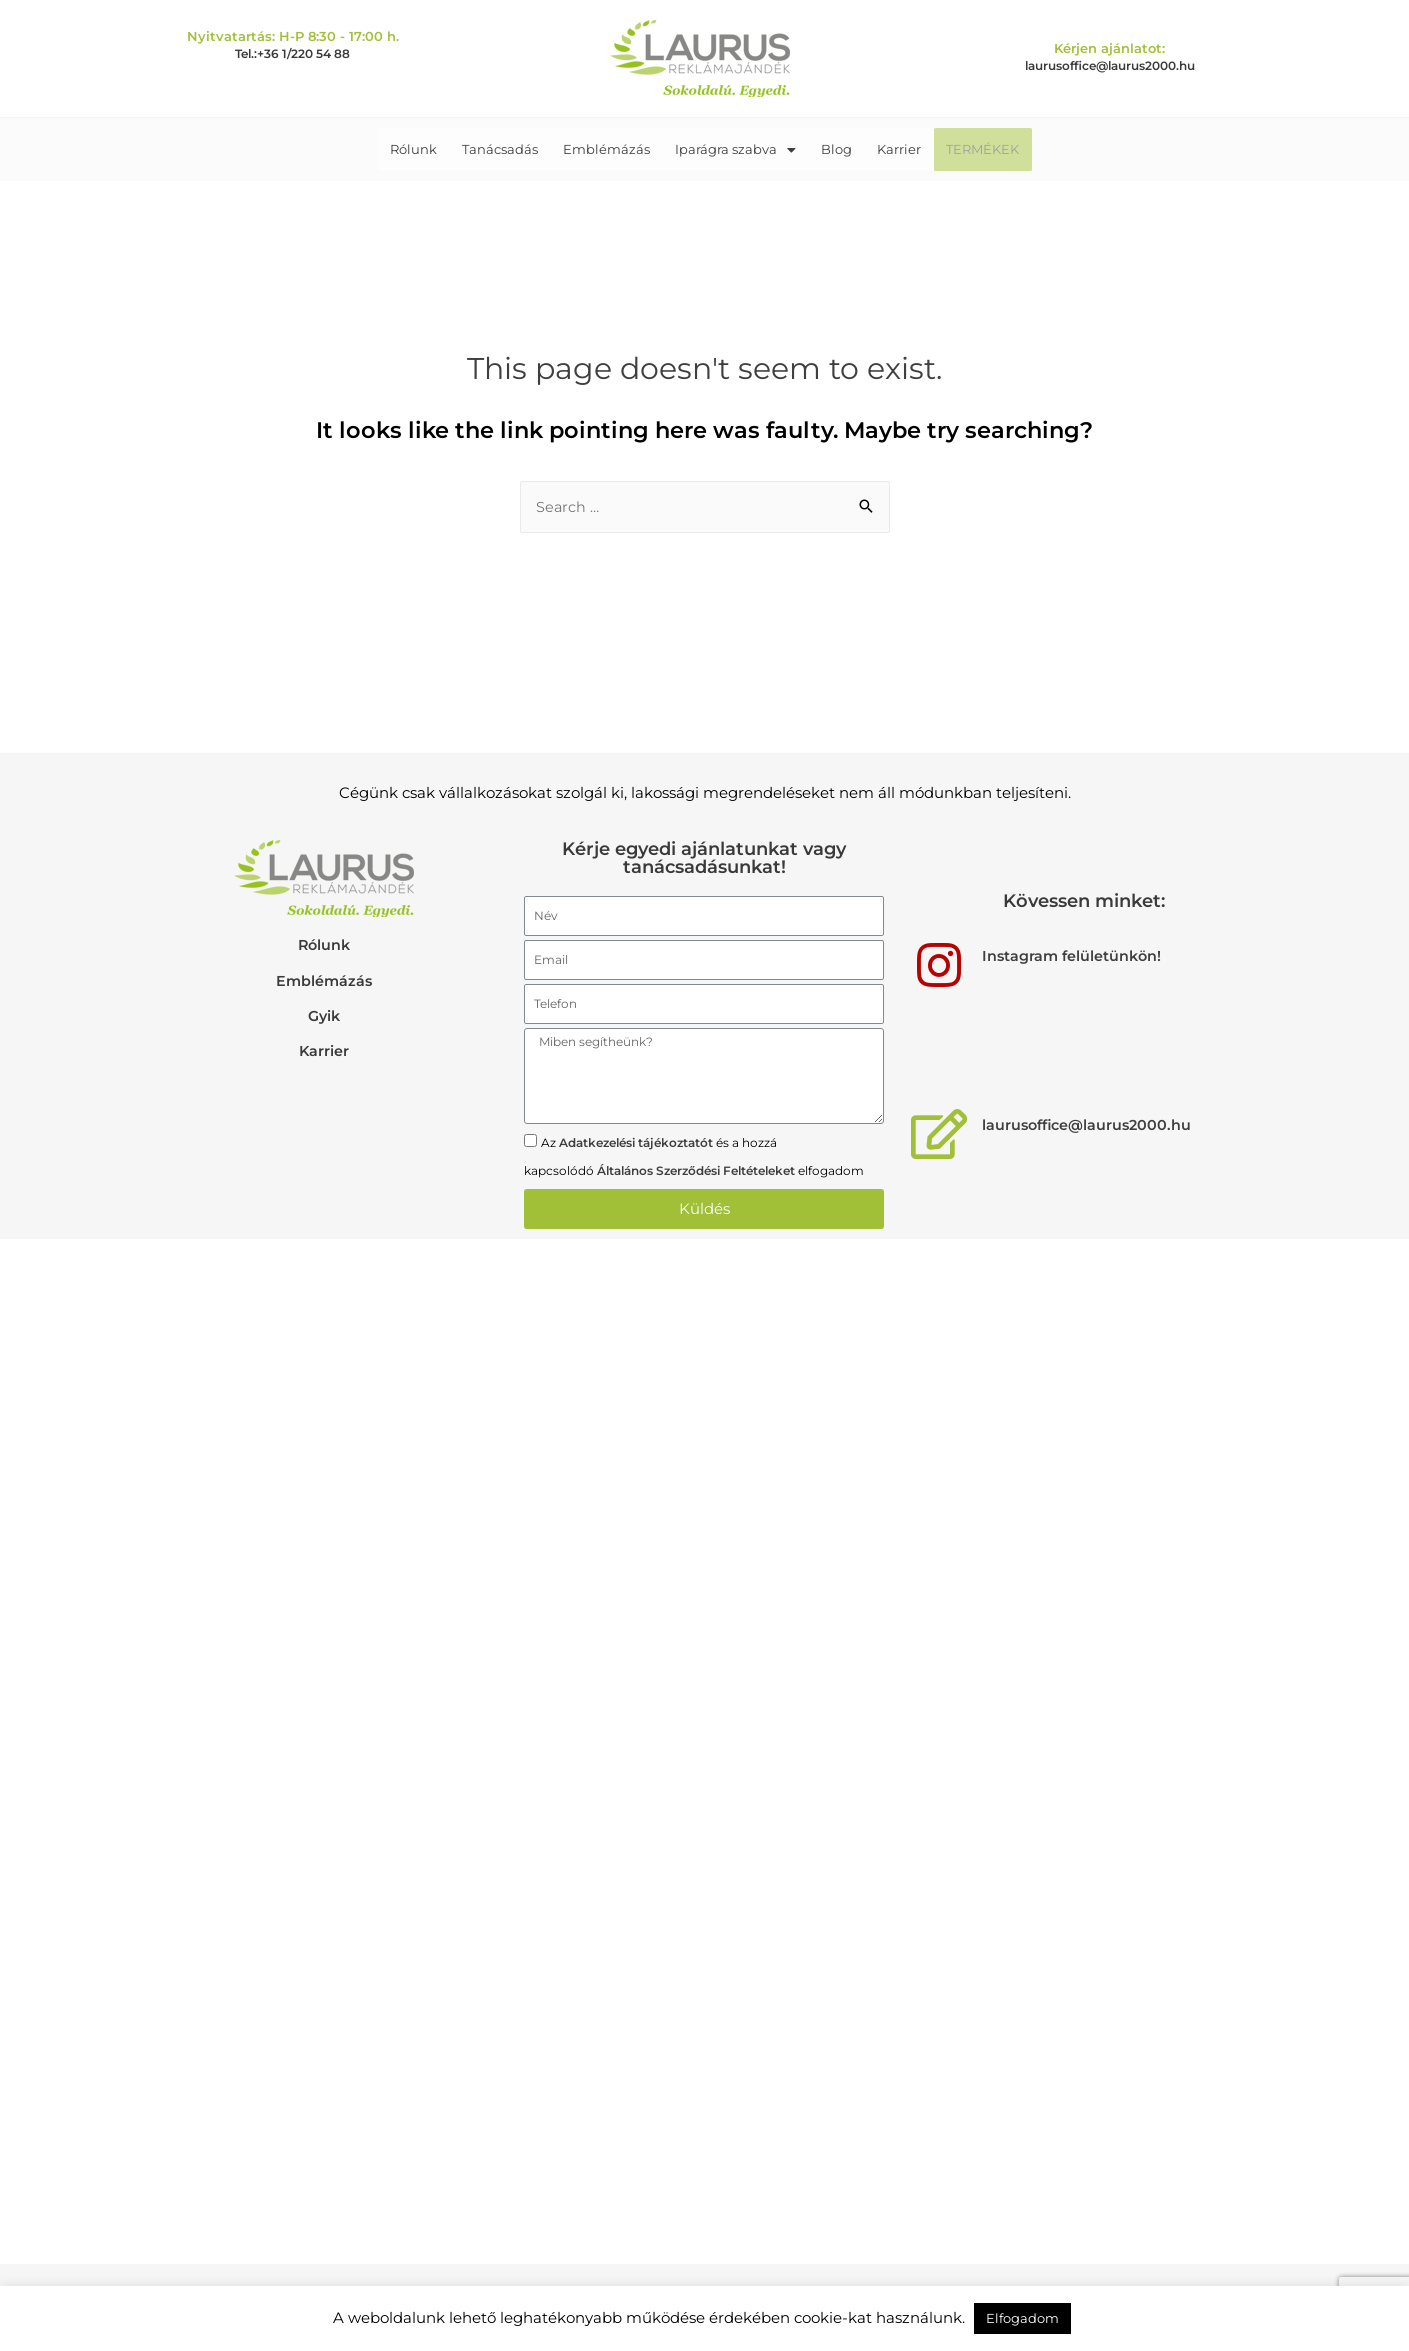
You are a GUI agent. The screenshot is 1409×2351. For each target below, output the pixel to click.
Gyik (324, 1015)
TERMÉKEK (967, 149)
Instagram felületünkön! (1074, 956)
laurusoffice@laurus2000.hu (1110, 65)
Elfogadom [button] (1022, 2318)
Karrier (889, 149)
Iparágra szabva (735, 149)
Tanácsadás (510, 149)
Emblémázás (611, 149)
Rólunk (428, 149)
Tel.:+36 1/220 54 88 (292, 53)
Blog (831, 149)
